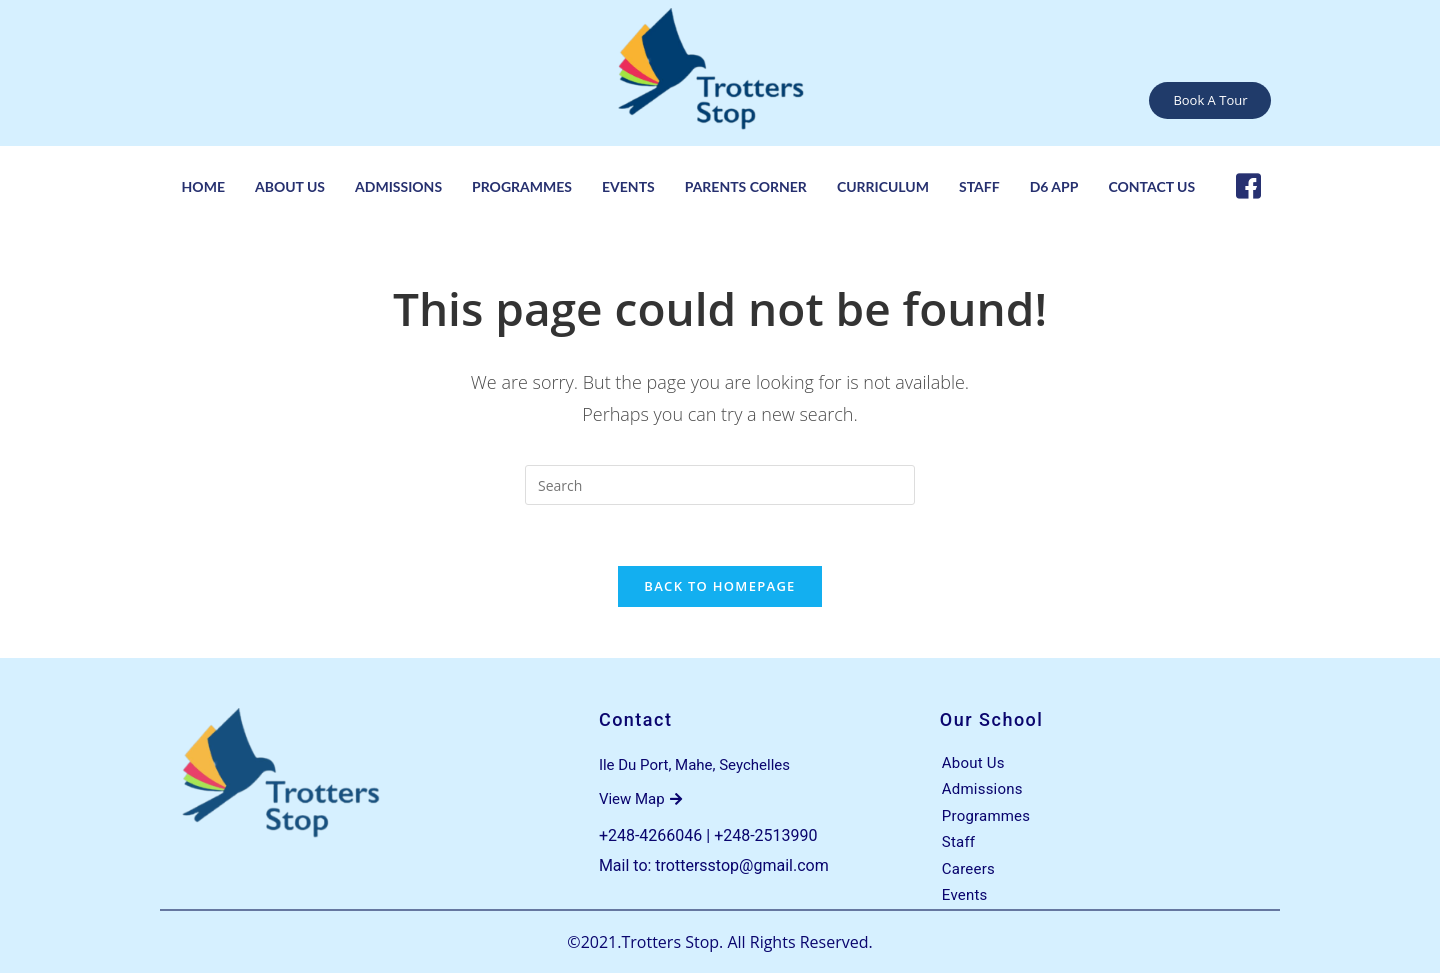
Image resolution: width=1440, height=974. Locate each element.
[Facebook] (1248, 186)
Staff (979, 186)
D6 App (1054, 186)
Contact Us (1151, 186)
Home (203, 186)
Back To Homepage (719, 586)
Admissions (398, 186)
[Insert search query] (720, 485)
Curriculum (883, 186)
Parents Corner (746, 186)
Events (628, 186)
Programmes (522, 186)
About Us (290, 186)
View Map (640, 800)
